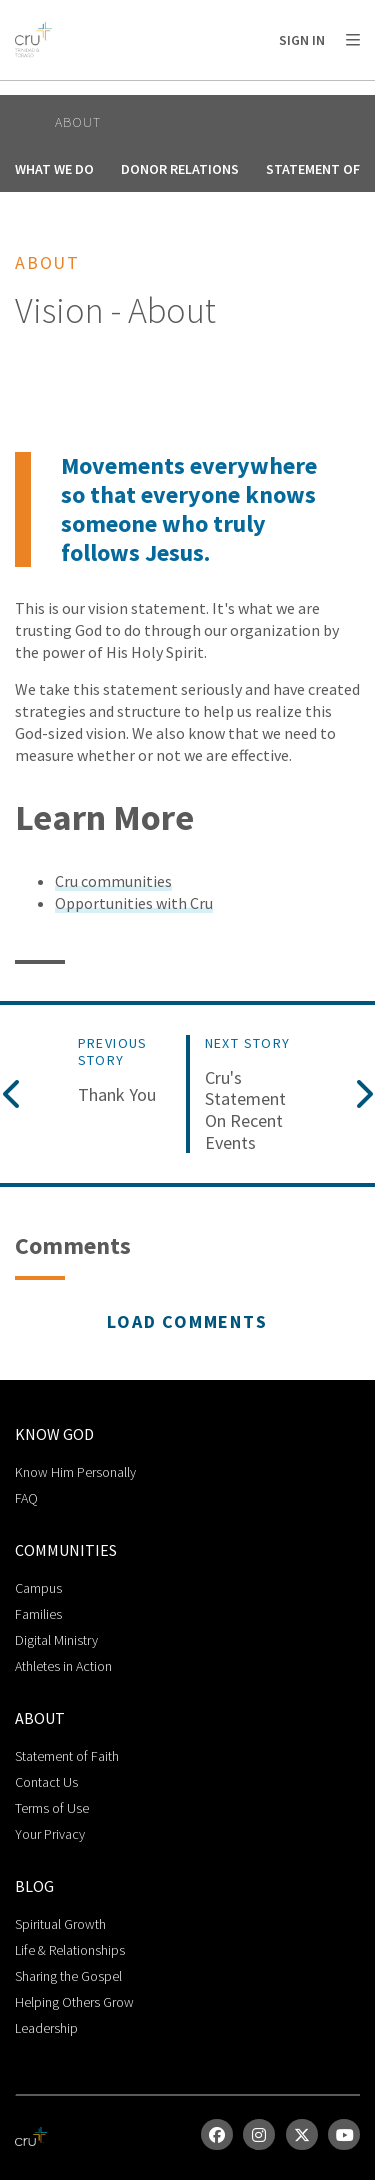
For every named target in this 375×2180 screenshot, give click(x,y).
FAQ (26, 1498)
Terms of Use (52, 1808)
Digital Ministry (56, 1640)
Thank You (117, 1095)
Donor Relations (180, 169)
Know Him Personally (75, 1472)
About (78, 122)
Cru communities (113, 881)
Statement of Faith (67, 1756)
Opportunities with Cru (134, 903)
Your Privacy (50, 1834)
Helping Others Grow (74, 2002)
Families (38, 1614)
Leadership (46, 2028)
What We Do (54, 169)
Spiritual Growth (60, 1924)
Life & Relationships (70, 1950)
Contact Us (46, 1782)
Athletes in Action (63, 1666)
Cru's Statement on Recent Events (245, 1110)
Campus (38, 1588)
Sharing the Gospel (68, 1976)
